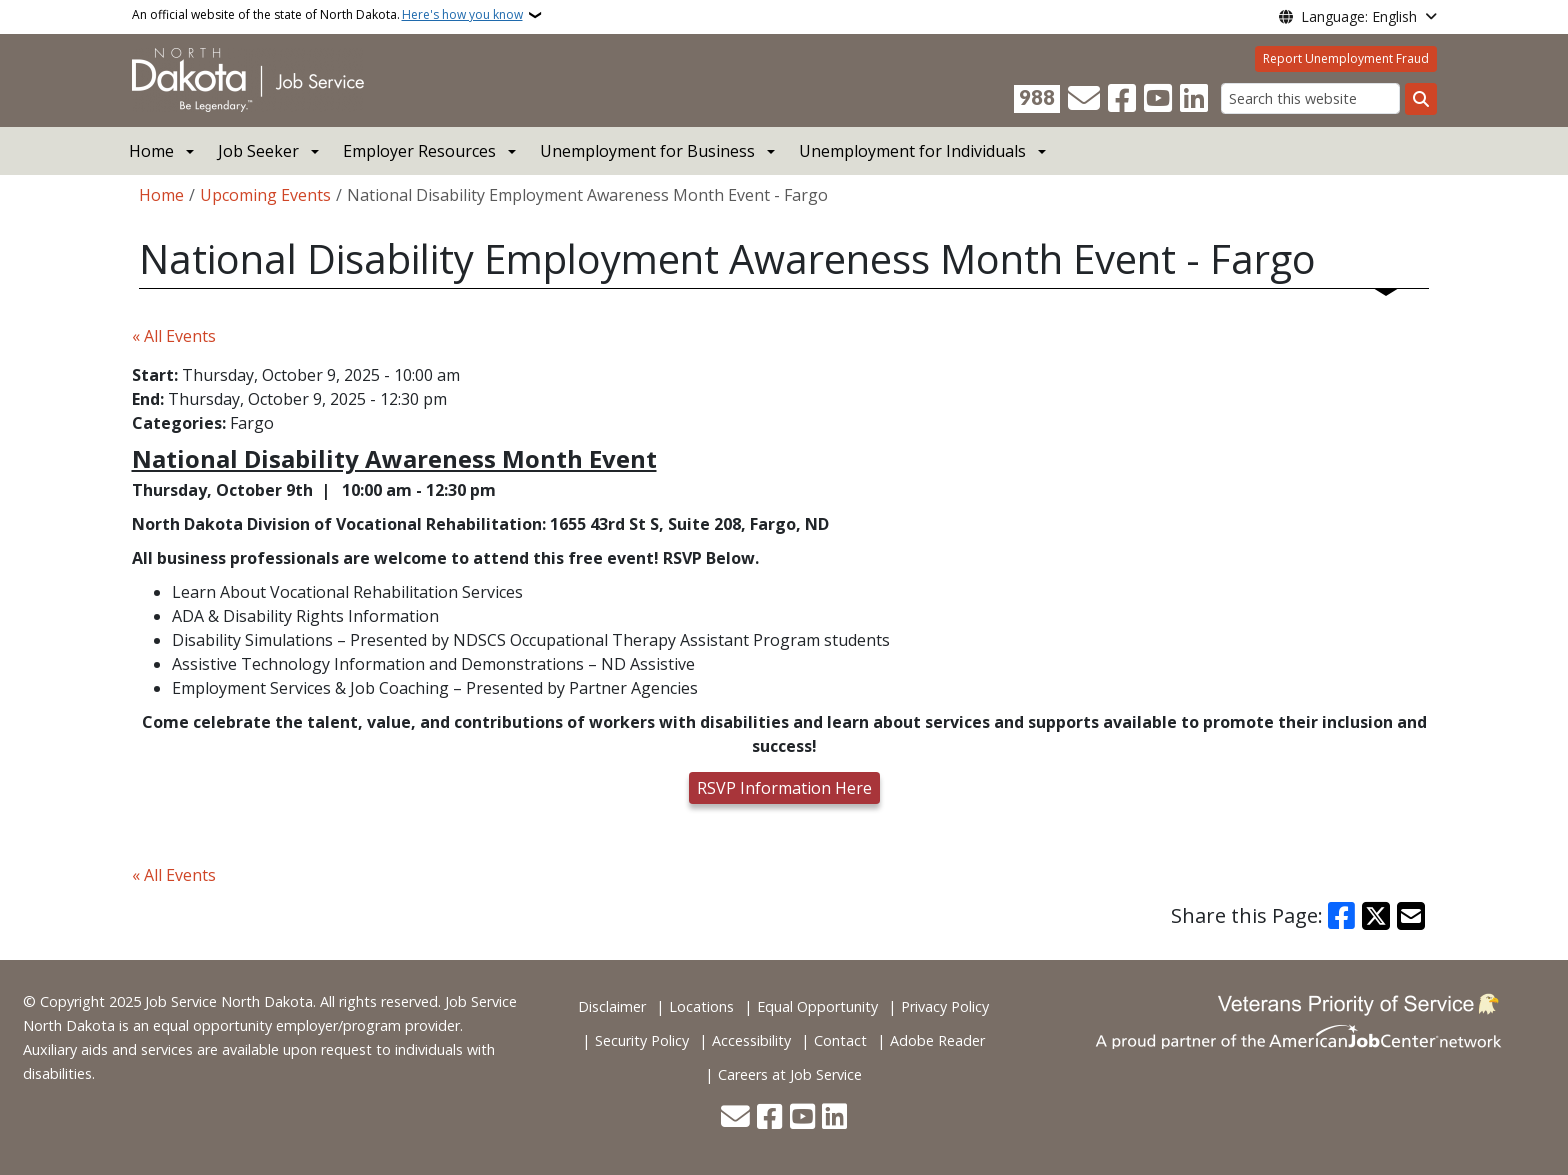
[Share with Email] (1411, 916)
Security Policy (642, 1040)
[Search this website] (1310, 98)
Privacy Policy (945, 1006)
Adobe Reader (937, 1040)
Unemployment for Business (647, 151)
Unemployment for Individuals (912, 151)
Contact (840, 1040)
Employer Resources (419, 151)
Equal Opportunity (817, 1006)
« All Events (174, 336)
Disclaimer (612, 1006)
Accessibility (751, 1040)
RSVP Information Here (784, 788)
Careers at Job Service (790, 1074)
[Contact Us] (1084, 99)
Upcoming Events (265, 195)
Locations (701, 1006)
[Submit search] (1421, 99)
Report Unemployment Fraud (1346, 58)
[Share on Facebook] (1342, 916)
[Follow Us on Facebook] (1122, 99)
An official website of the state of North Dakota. (327, 15)
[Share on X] (1376, 916)
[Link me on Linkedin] (1194, 99)
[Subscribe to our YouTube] (1158, 99)
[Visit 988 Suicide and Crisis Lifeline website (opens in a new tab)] (1037, 99)
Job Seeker (258, 151)
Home (151, 151)
